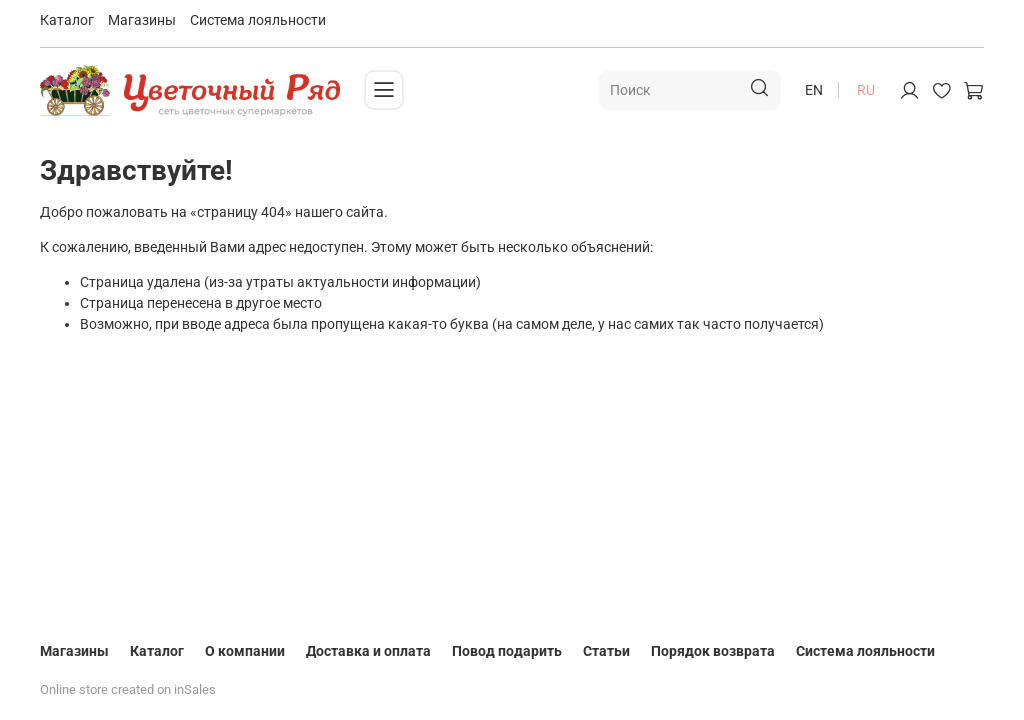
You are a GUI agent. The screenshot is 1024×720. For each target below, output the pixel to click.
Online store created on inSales (128, 689)
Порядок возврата (713, 651)
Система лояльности (258, 20)
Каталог (67, 20)
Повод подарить (507, 651)
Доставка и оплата (368, 651)
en (814, 90)
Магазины (142, 20)
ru (866, 90)
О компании (245, 651)
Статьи (606, 651)
